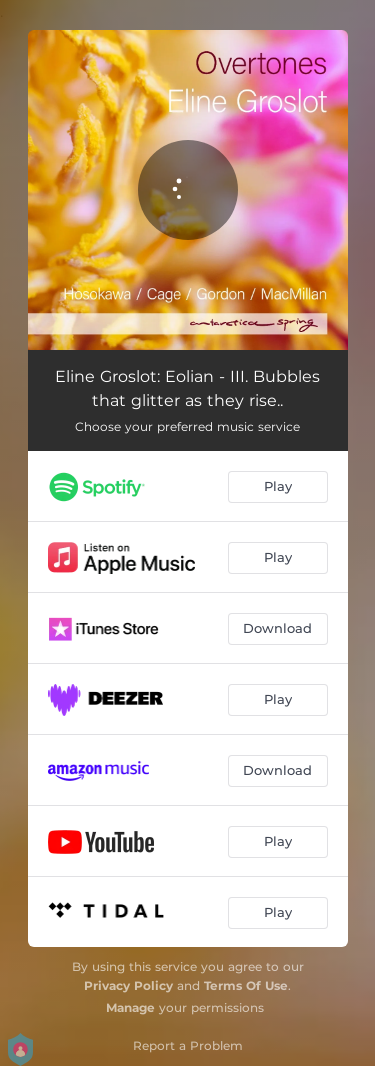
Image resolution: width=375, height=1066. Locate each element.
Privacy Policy (128, 985)
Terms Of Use (246, 985)
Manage (130, 1007)
